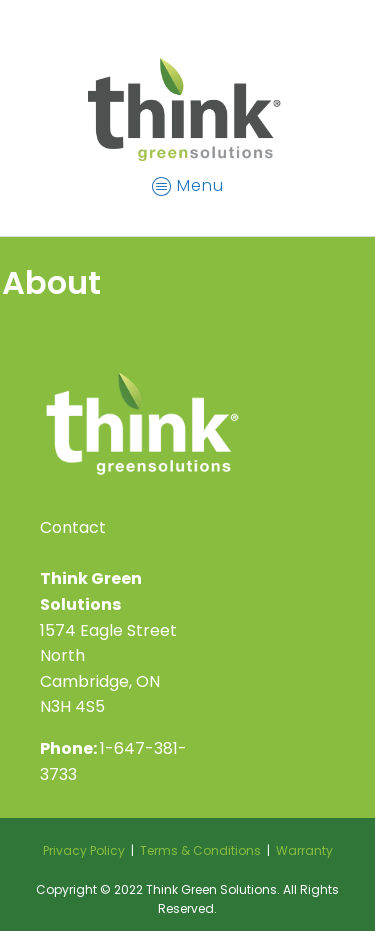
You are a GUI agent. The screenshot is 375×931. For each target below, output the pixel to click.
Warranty (304, 850)
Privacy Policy (84, 850)
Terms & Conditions (200, 850)
